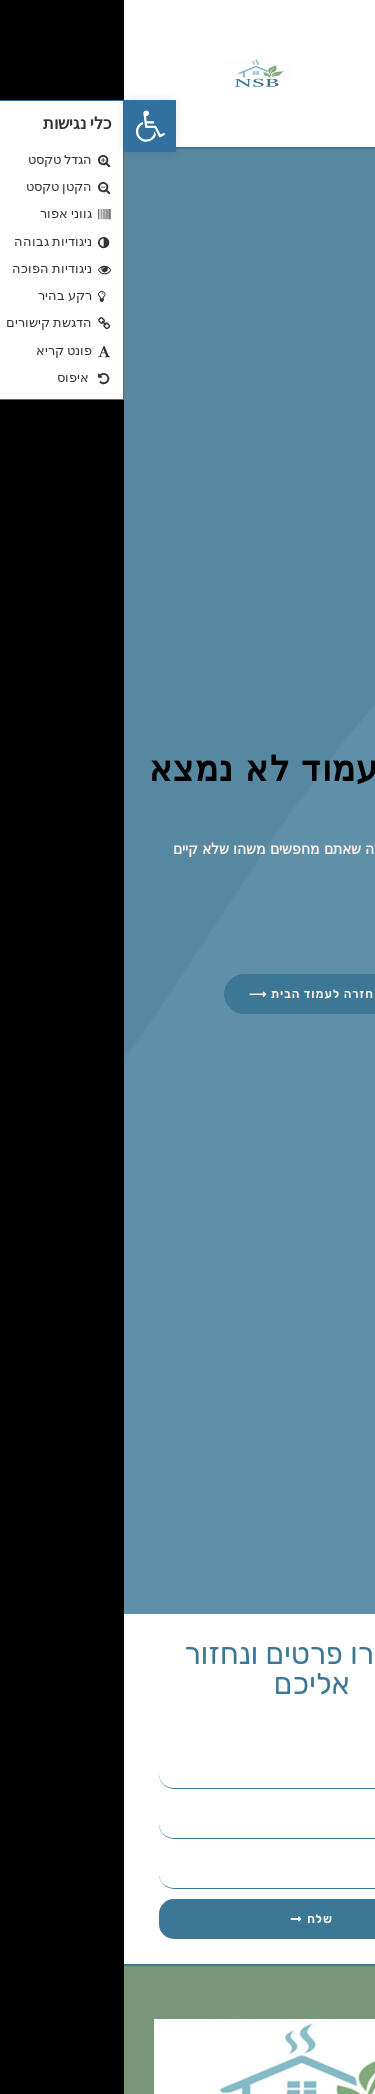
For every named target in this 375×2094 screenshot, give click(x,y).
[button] (26, 126)
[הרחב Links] (327, 2046)
